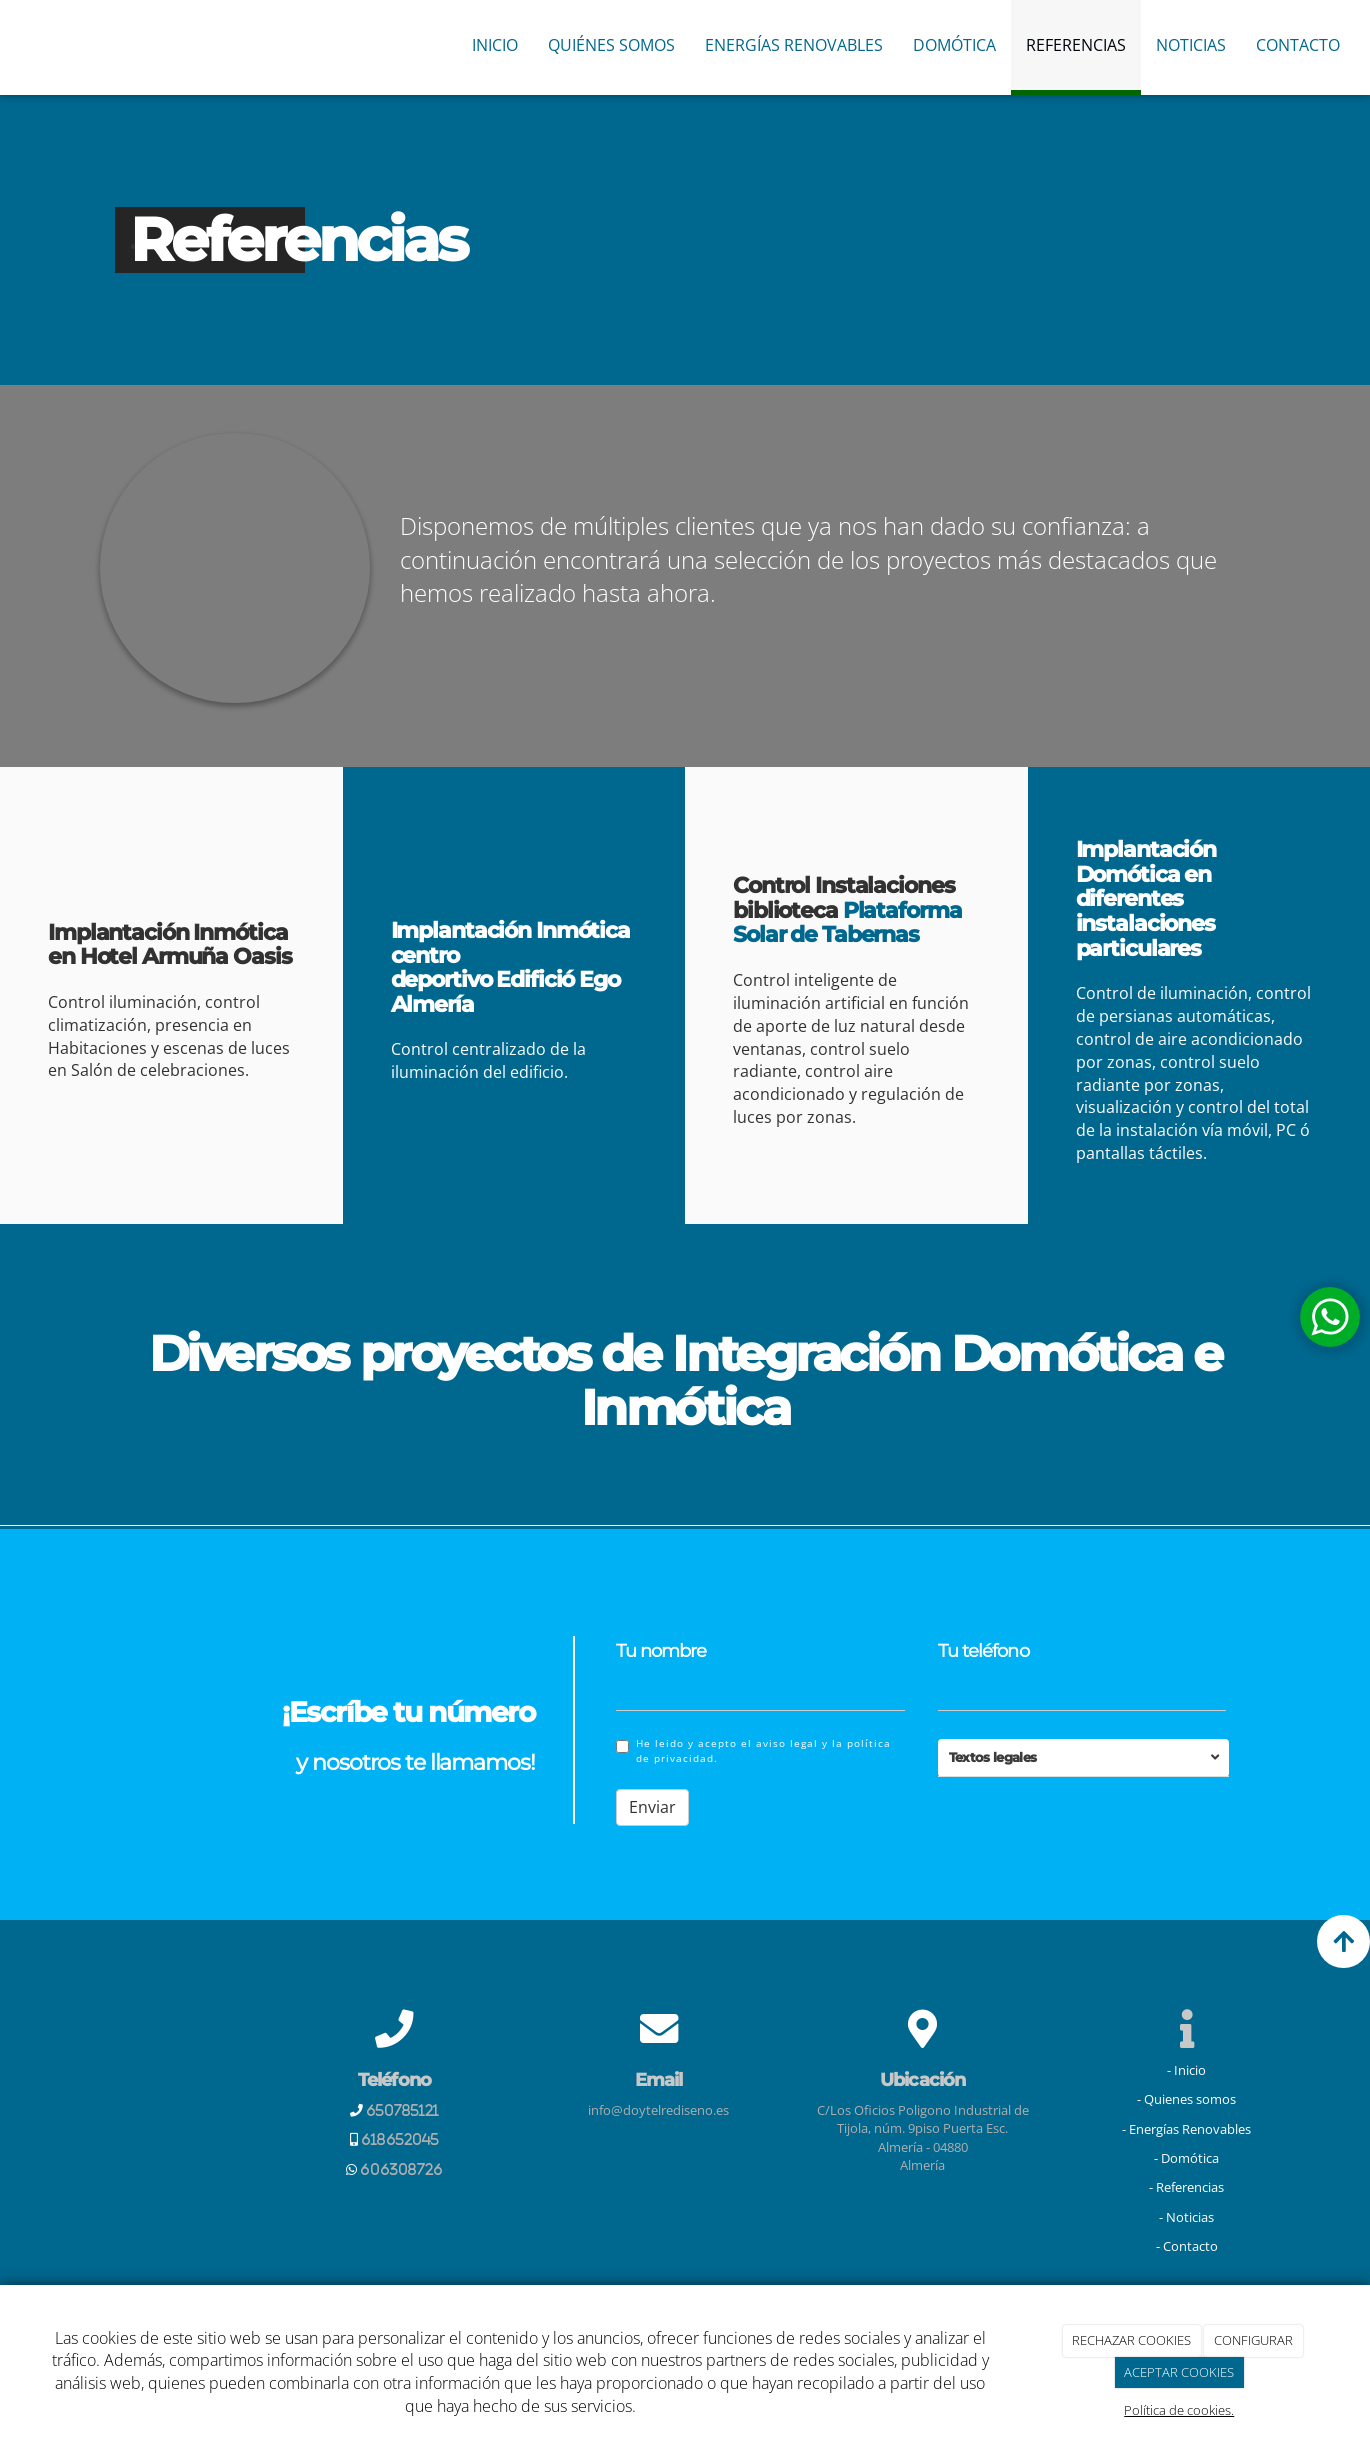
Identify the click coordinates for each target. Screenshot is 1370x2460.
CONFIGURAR (1253, 2340)
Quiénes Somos (611, 45)
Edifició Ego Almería (505, 992)
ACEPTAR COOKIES (1179, 2372)
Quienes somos (1190, 2099)
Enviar (652, 1807)
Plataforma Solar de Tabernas (847, 922)
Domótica (954, 45)
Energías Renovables (794, 45)
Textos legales (993, 1757)
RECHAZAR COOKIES (1131, 2340)
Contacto (1298, 45)
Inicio (495, 45)
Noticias (1191, 45)
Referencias (1076, 45)
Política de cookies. (1179, 2410)
